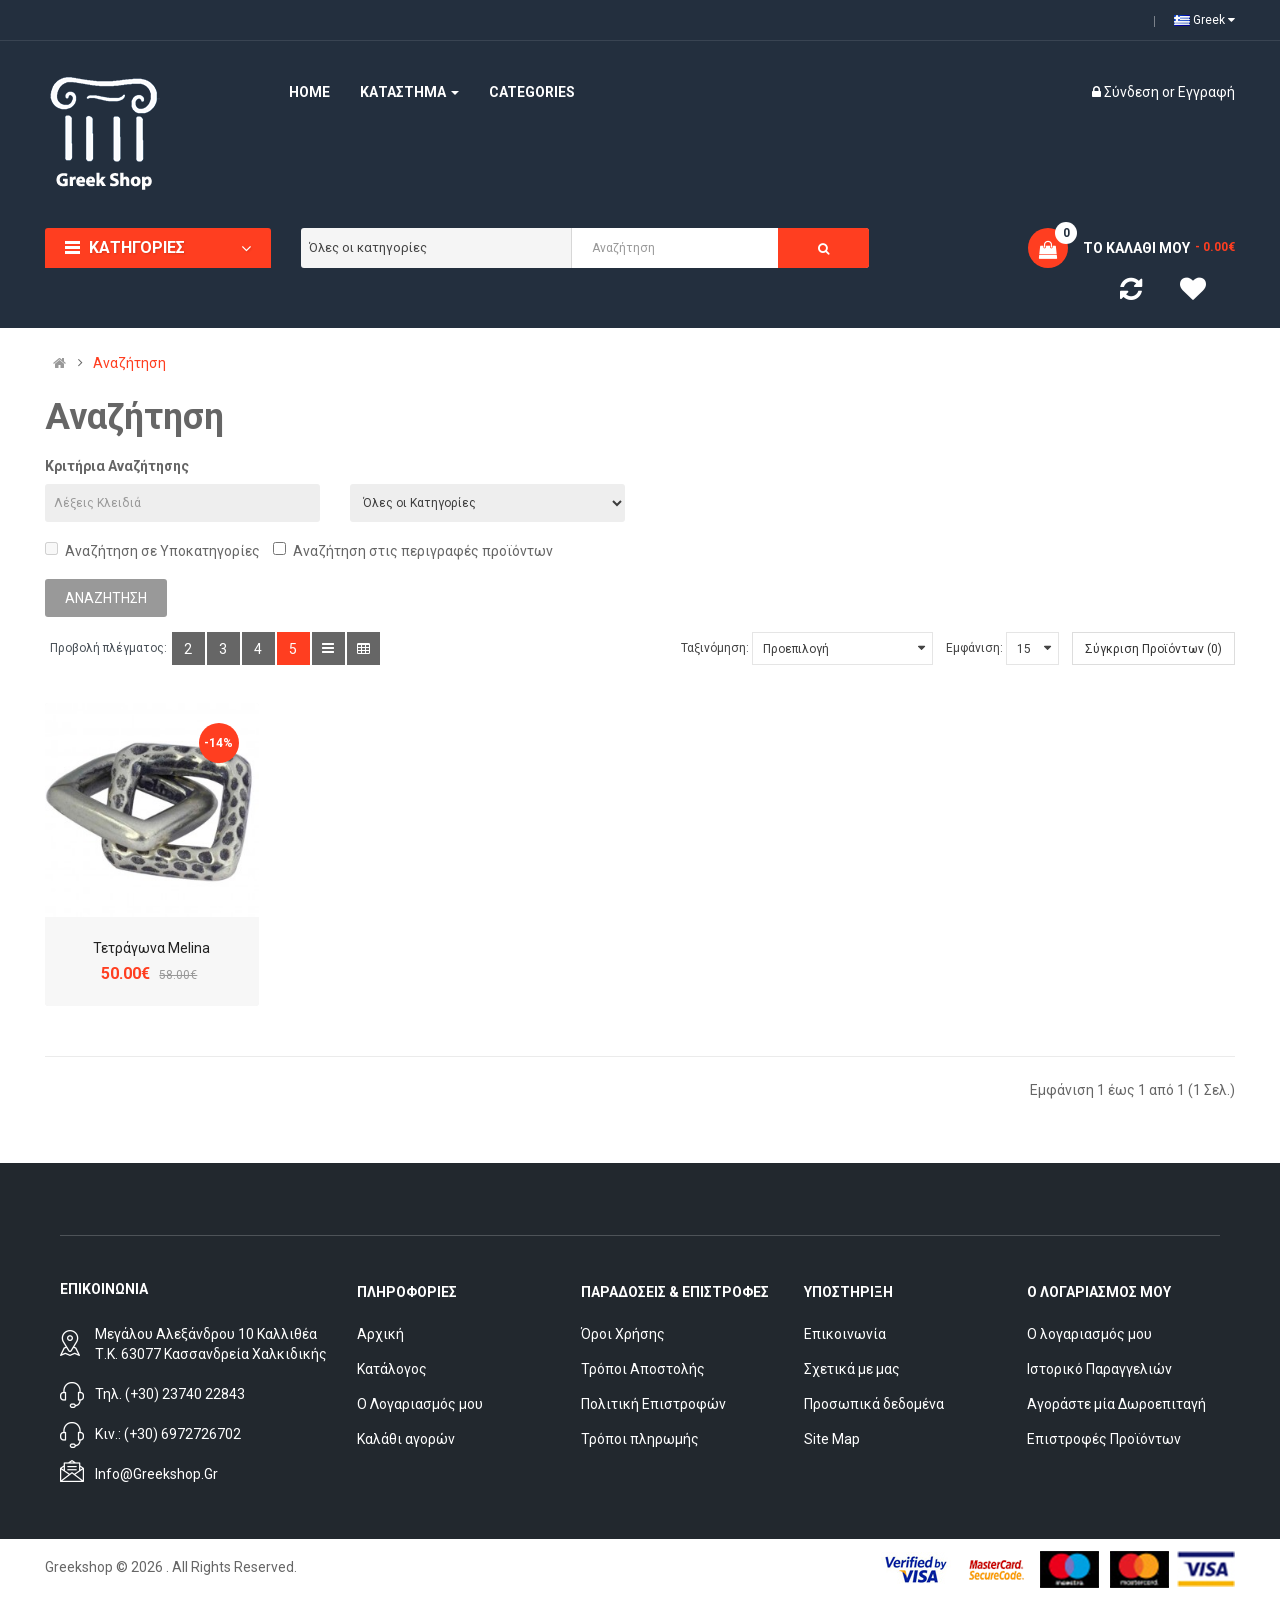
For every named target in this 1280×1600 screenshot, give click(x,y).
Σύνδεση (1133, 92)
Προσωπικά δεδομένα (874, 1404)
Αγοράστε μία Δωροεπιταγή (1116, 1404)
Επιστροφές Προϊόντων (1104, 1439)
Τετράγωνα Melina (151, 948)
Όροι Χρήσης (623, 1334)
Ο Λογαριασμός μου (420, 1404)
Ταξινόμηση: (715, 648)
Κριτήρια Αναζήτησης (117, 466)
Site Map (832, 1439)
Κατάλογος (392, 1369)
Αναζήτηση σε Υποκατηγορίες (152, 550)
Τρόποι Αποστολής (643, 1369)
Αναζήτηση (129, 363)
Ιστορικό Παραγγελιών (1099, 1369)
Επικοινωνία (845, 1334)
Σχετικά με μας (852, 1369)
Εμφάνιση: (974, 648)
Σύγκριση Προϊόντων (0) (1153, 649)
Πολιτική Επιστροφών (653, 1404)
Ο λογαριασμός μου (1089, 1334)
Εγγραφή (1206, 92)
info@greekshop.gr (156, 1474)
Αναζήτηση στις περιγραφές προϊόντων (413, 550)
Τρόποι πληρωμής (640, 1439)
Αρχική (380, 1334)
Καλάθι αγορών (406, 1439)
